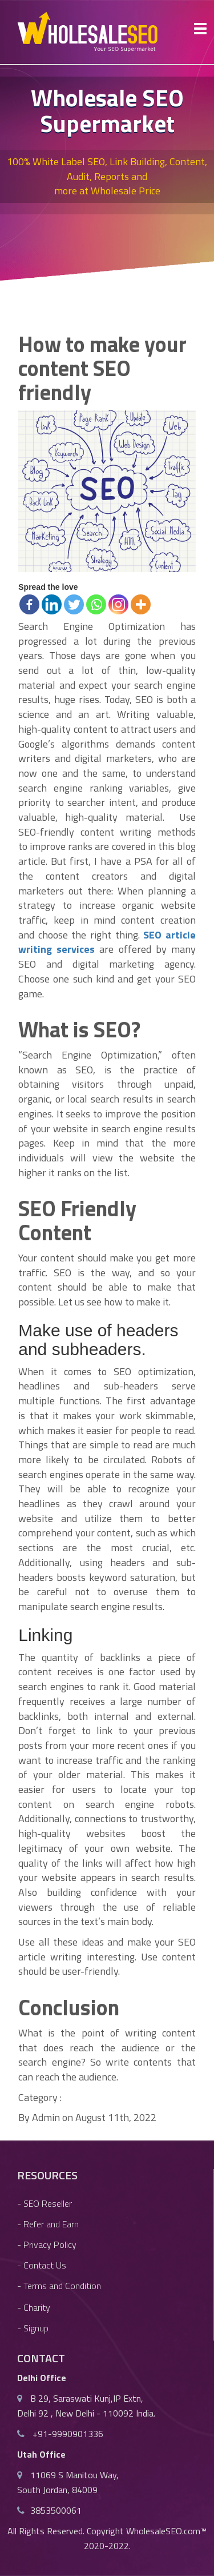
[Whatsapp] (96, 604)
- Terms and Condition (59, 2286)
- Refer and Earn (48, 2224)
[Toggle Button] (200, 28)
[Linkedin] (52, 604)
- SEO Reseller (44, 2203)
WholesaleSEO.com (163, 2531)
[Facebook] (29, 604)
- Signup (33, 2328)
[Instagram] (118, 604)
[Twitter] (74, 604)
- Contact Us (41, 2265)
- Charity (33, 2307)
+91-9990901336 (66, 2434)
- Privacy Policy (46, 2244)
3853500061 (56, 2510)
